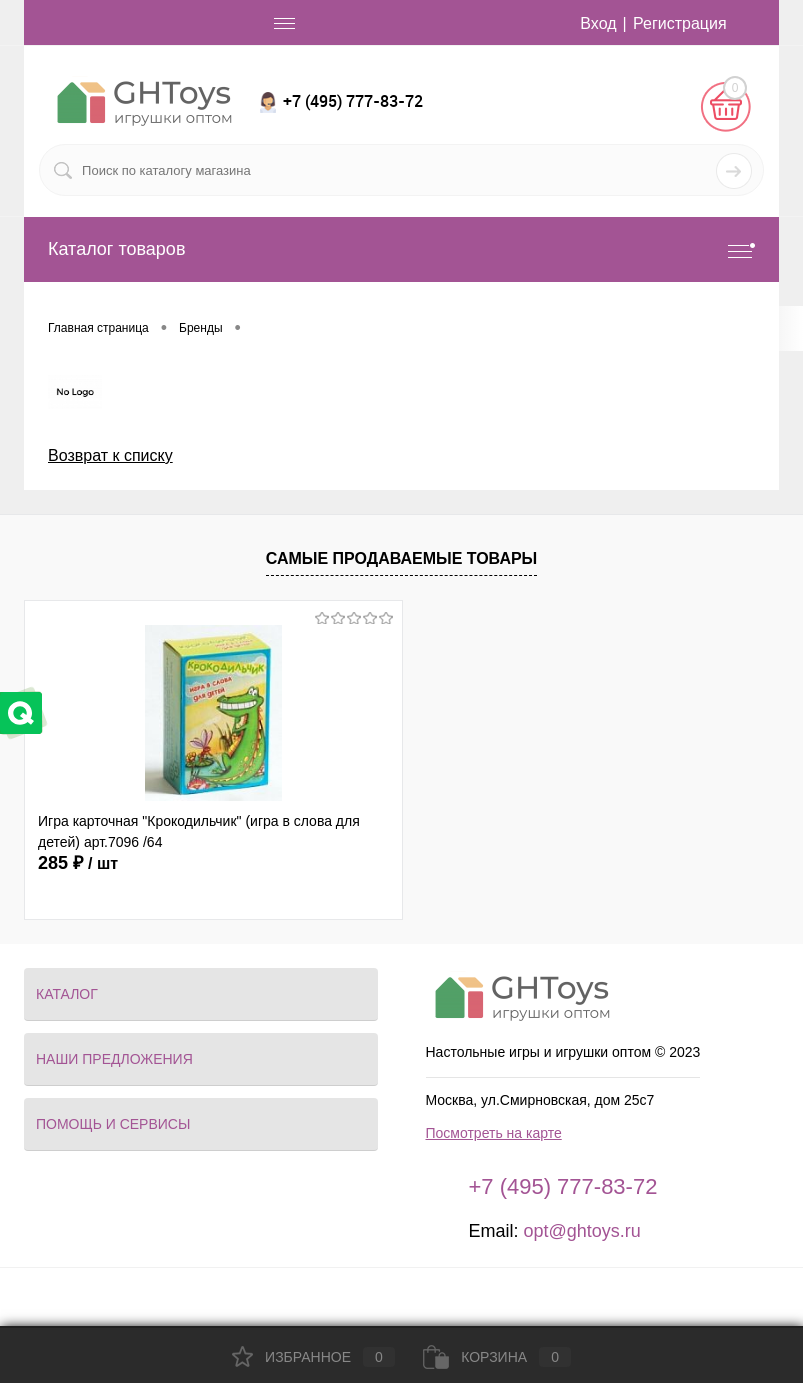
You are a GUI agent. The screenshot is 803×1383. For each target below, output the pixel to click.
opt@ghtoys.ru (581, 1231)
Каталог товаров (401, 249)
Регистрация (680, 23)
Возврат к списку (110, 455)
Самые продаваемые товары (402, 558)
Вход (598, 23)
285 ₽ (78, 863)
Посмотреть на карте (494, 1133)
